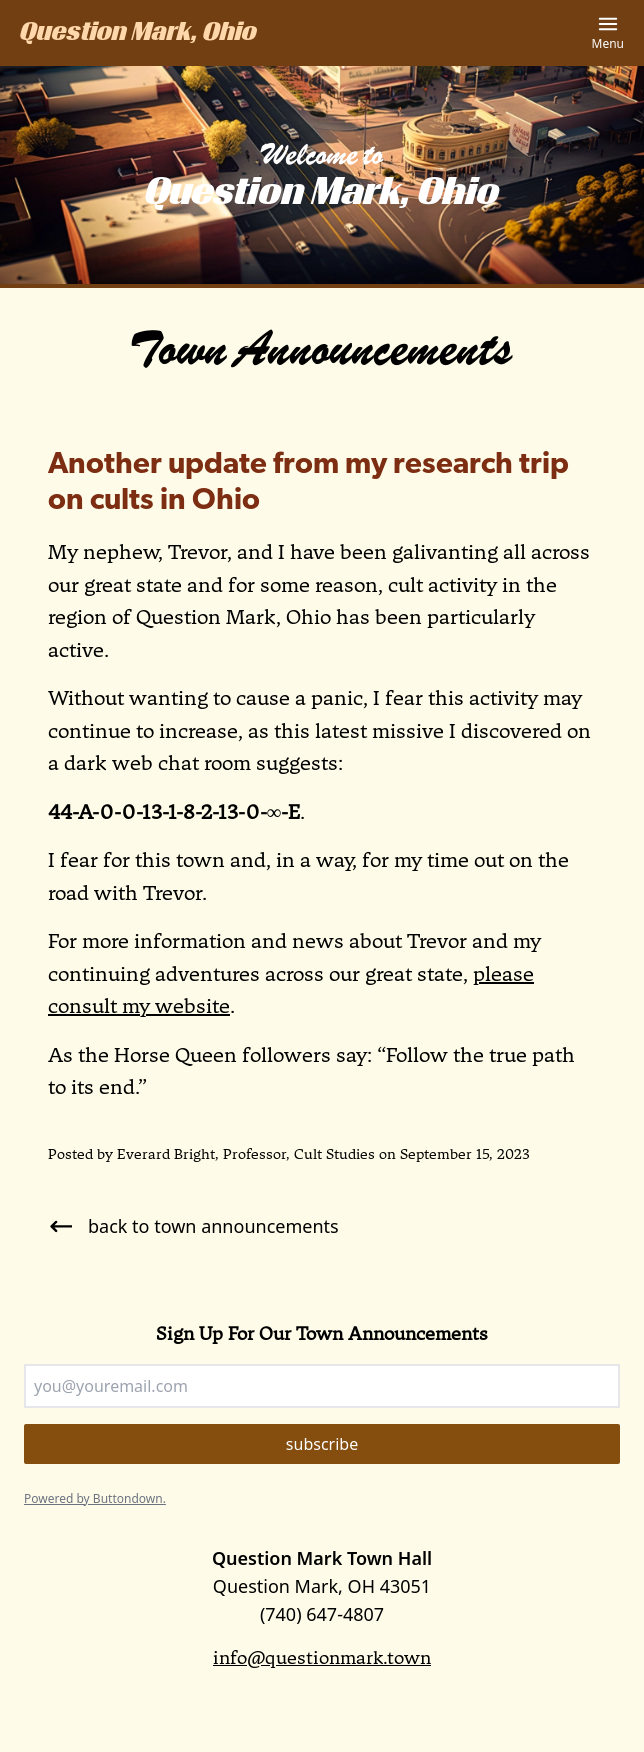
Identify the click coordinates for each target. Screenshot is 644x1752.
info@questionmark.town (322, 1657)
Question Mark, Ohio (138, 34)
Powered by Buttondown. (95, 1498)
